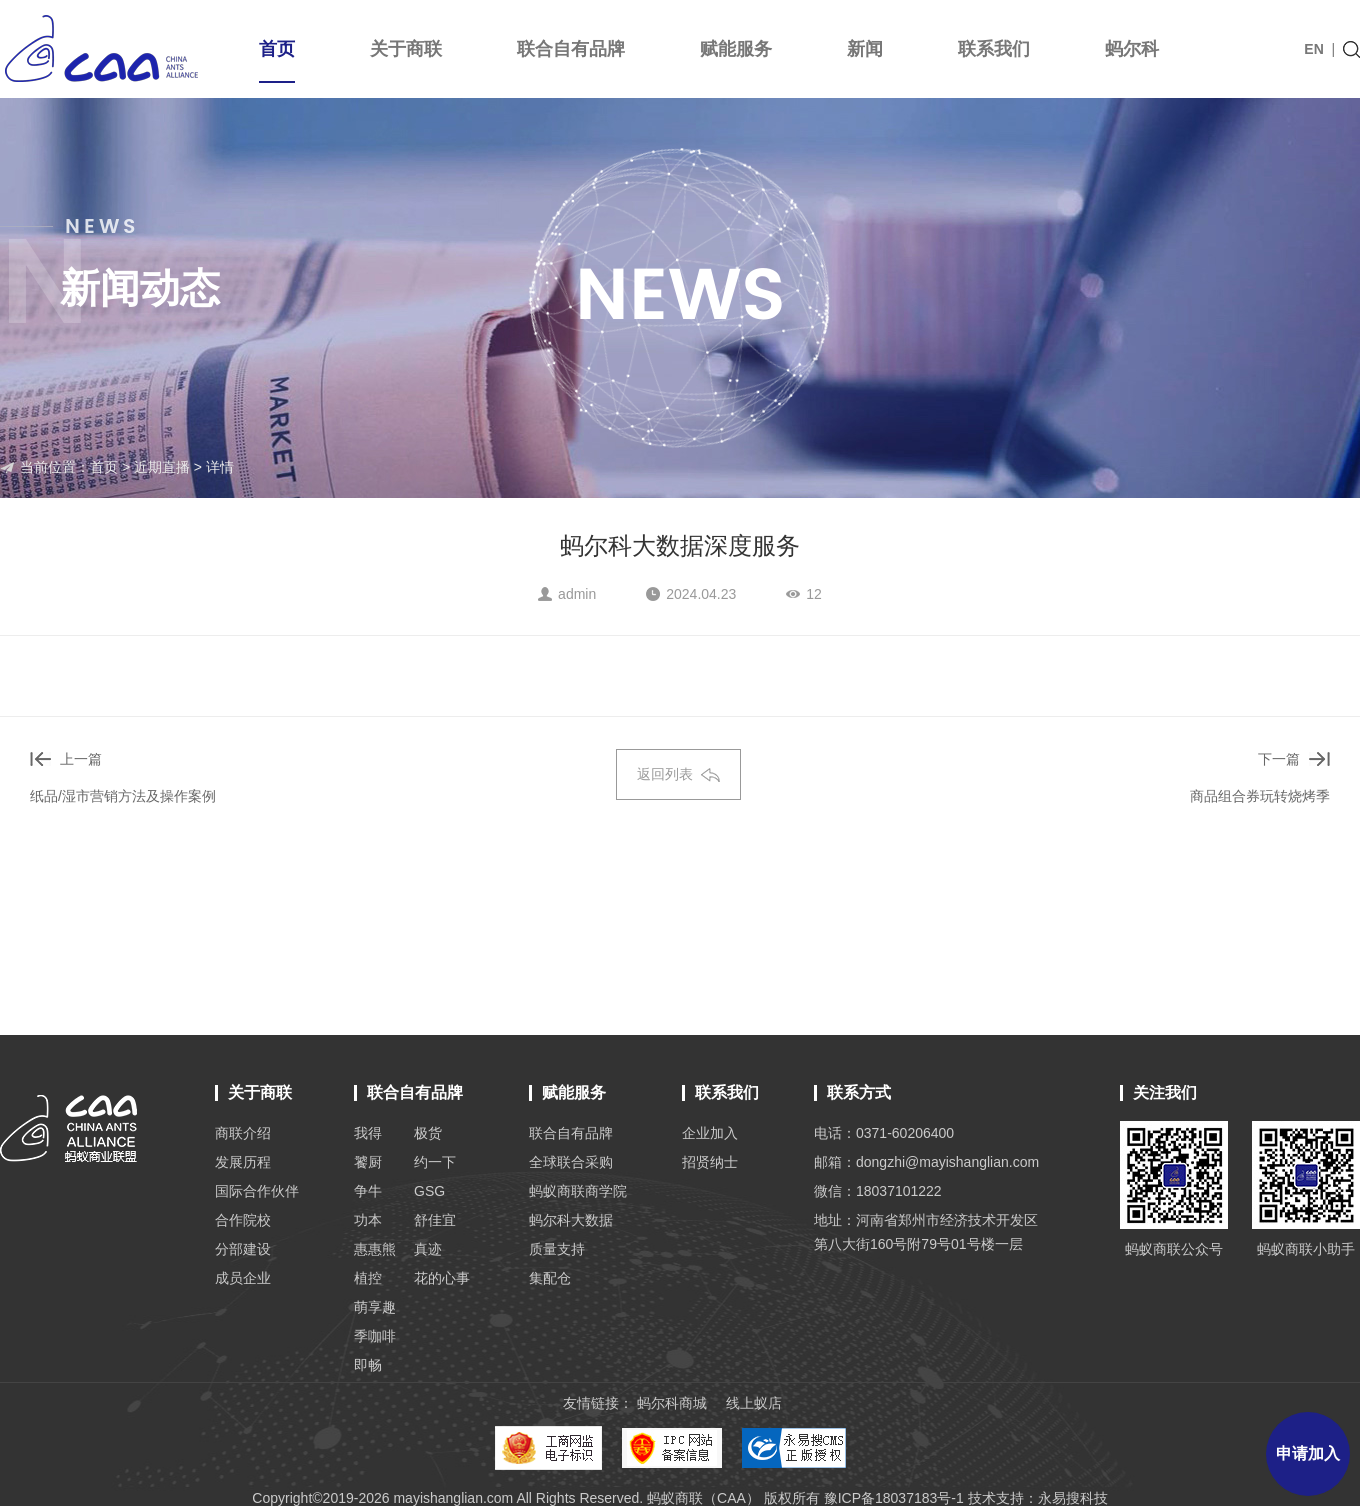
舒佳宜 (435, 1220)
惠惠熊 (375, 1249)
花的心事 (442, 1278)
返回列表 (678, 774)
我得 (368, 1133)
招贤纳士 (710, 1162)
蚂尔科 (1132, 49)
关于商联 (406, 49)
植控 (368, 1278)
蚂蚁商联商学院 (578, 1191)
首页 (277, 61)
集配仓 (550, 1278)
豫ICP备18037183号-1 (894, 1498)
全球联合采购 (571, 1162)
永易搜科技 (1073, 1498)
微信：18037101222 (878, 1191)
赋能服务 (736, 49)
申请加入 (1308, 1453)
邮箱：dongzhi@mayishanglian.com (926, 1162)
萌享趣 (375, 1307)
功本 (368, 1220)
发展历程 (243, 1162)
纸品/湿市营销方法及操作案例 (123, 796)
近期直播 (162, 467)
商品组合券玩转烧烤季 (1260, 796)
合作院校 (243, 1220)
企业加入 (710, 1133)
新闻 (865, 49)
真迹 (428, 1249)
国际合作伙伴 (257, 1191)
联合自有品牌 (571, 49)
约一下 (435, 1162)
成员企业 (243, 1278)
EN (1313, 49)
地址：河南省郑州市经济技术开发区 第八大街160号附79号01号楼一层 (926, 1232)
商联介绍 (243, 1133)
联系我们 (994, 49)
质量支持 (557, 1249)
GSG (429, 1191)
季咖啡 (375, 1336)
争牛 (368, 1191)
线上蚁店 (754, 1403)
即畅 (368, 1365)
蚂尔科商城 (672, 1403)
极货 (428, 1133)
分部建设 (243, 1249)
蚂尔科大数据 (571, 1220)
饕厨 (368, 1162)
